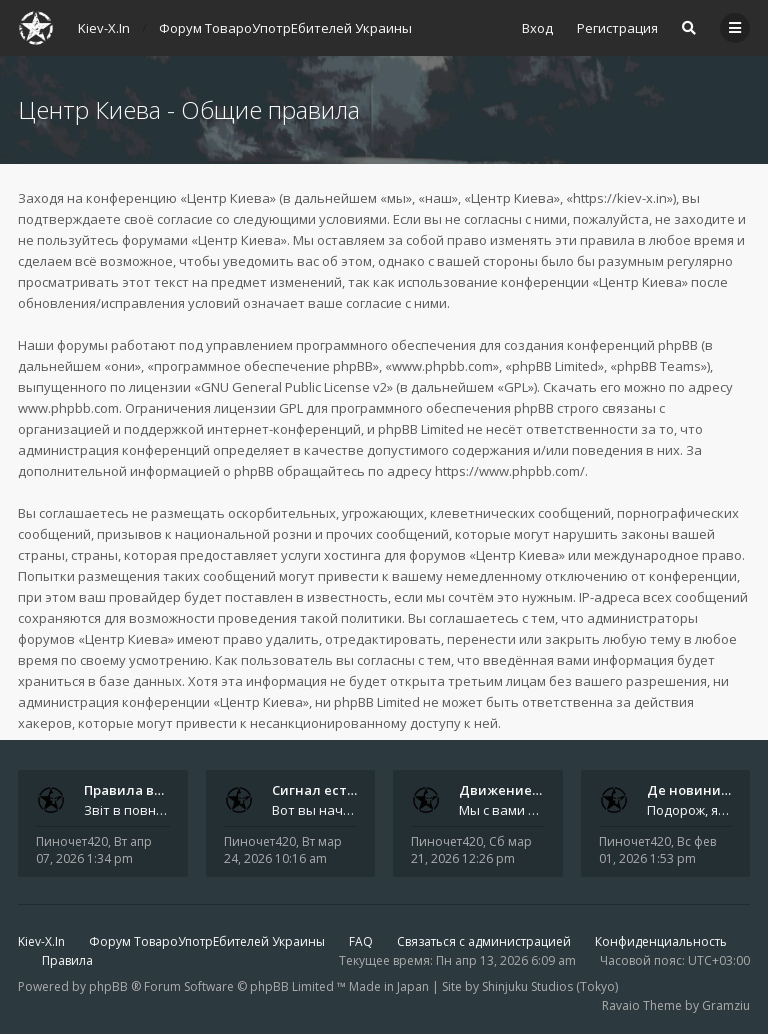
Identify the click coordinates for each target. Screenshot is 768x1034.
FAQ (361, 941)
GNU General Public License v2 (294, 387)
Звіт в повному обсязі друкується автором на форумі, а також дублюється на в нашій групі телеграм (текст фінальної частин (127, 810)
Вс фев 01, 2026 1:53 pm (657, 850)
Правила (67, 960)
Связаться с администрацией (484, 941)
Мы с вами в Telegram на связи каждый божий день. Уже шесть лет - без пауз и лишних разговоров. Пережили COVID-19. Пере (502, 810)
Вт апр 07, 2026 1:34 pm (94, 850)
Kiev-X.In (41, 941)
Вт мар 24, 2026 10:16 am (283, 850)
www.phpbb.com (68, 408)
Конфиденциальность (661, 941)
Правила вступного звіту (168, 790)
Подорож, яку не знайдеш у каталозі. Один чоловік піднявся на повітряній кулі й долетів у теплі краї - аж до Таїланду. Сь (690, 810)
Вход (537, 28)
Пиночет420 (72, 841)
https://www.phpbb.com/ (510, 471)
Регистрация (617, 28)
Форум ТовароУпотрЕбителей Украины (207, 941)
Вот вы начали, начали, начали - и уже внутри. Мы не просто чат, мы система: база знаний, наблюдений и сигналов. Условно (315, 810)
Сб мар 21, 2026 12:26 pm (471, 850)
